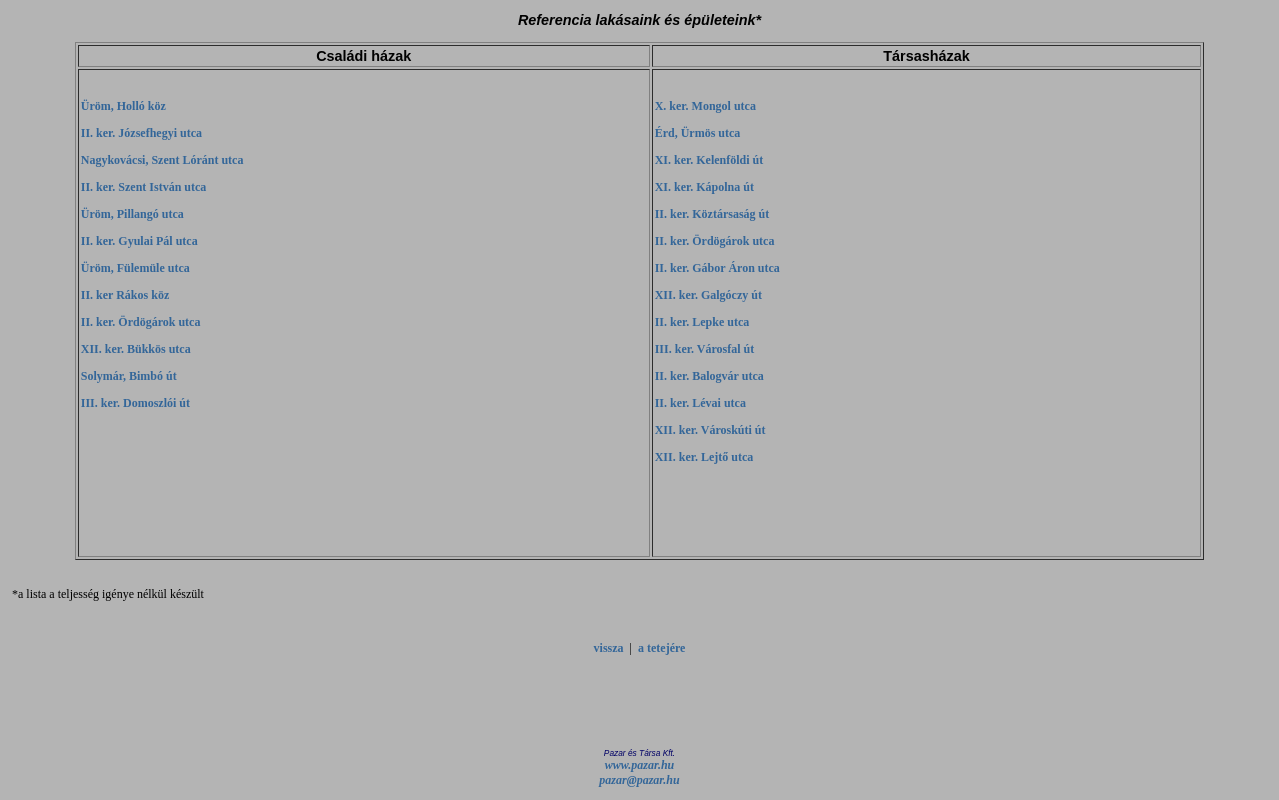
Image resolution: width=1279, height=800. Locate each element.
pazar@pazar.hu (639, 780)
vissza (609, 648)
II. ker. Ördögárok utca (141, 322)
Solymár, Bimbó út (129, 376)
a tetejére (661, 648)
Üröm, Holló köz (123, 106)
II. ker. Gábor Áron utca (717, 268)
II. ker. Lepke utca (702, 322)
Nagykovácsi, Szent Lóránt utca (162, 160)
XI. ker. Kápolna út (704, 187)
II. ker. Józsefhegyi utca (141, 133)
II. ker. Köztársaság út (712, 214)
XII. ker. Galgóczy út (708, 295)
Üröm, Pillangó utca (132, 214)
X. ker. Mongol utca (705, 106)
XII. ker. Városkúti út (710, 430)
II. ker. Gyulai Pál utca (139, 241)
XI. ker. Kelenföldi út (709, 160)
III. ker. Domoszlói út (135, 403)
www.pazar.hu (640, 765)
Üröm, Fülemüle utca (135, 268)
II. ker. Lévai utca (700, 403)
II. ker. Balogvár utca (709, 376)
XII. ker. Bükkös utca (136, 349)
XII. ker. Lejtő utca (704, 457)
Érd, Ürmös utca (698, 133)
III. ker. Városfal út (704, 349)
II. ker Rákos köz (125, 295)
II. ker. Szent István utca (144, 187)
